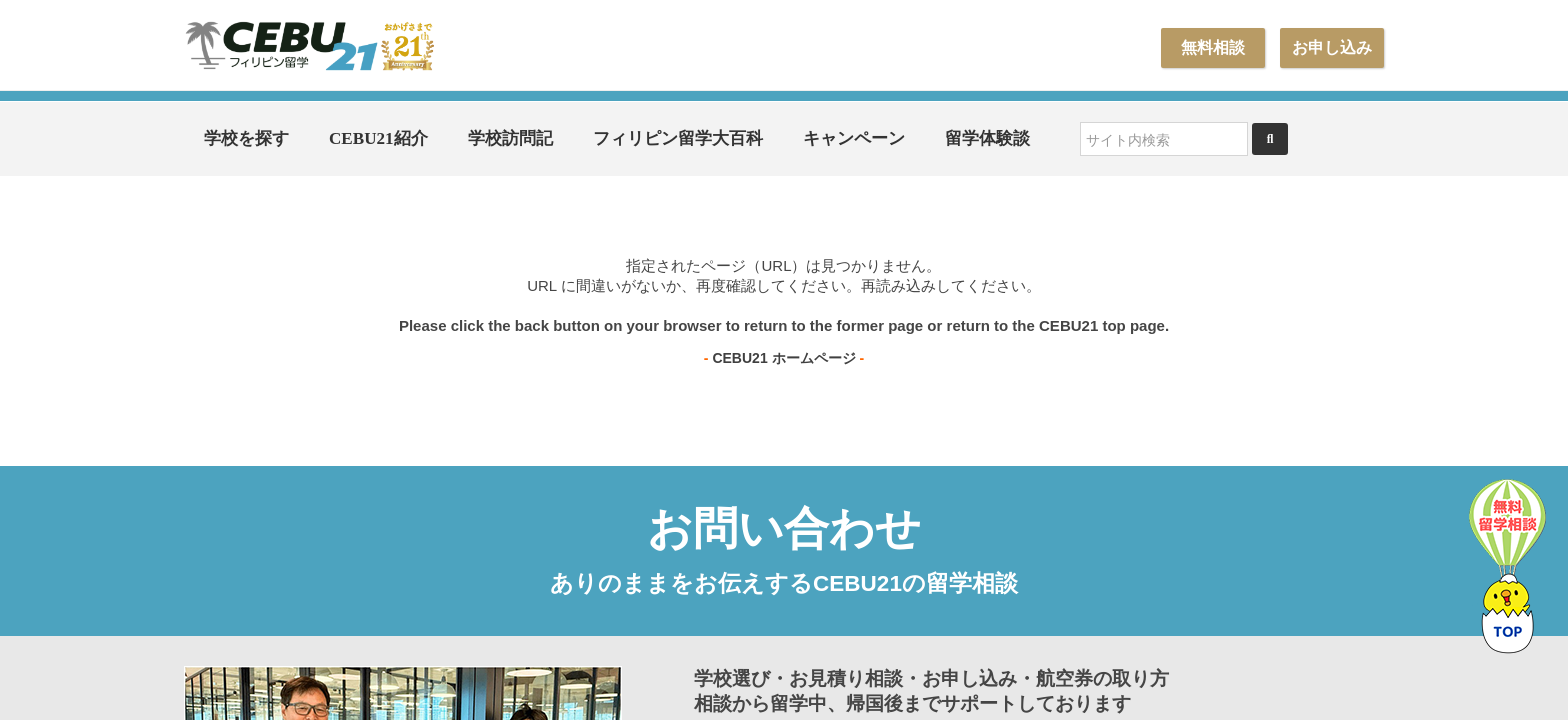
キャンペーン (854, 138)
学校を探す (246, 138)
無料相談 (1213, 47)
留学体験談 (987, 138)
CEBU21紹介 (378, 138)
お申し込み (1332, 47)
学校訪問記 (510, 138)
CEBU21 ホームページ (783, 358)
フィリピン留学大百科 (678, 138)
